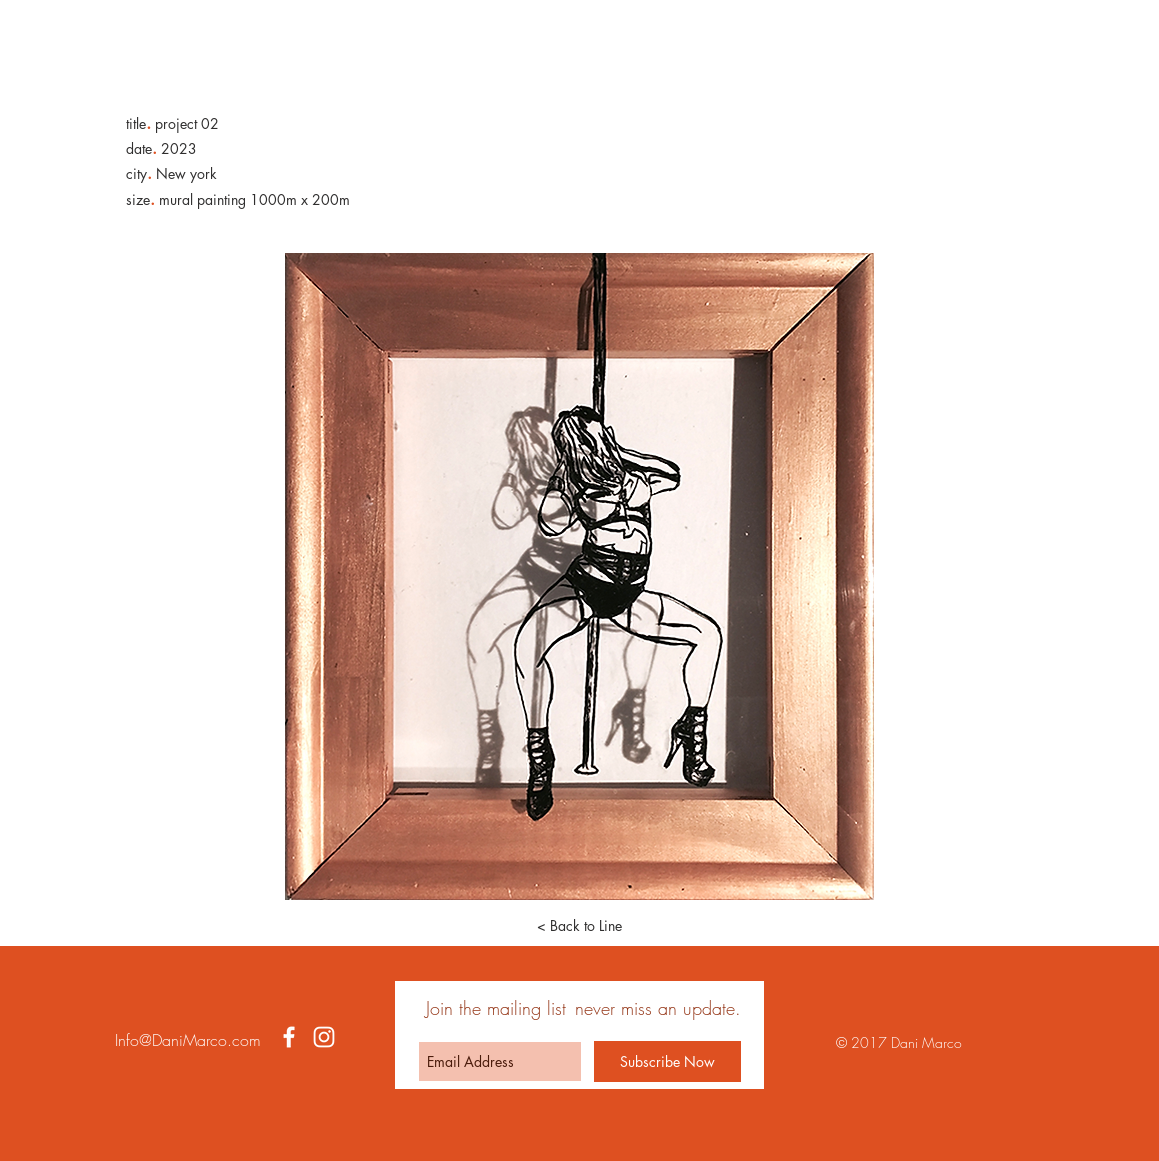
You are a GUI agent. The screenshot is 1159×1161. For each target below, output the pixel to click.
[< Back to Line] (580, 926)
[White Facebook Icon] (289, 1037)
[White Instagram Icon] (324, 1037)
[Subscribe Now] (667, 1061)
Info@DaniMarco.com (188, 1040)
